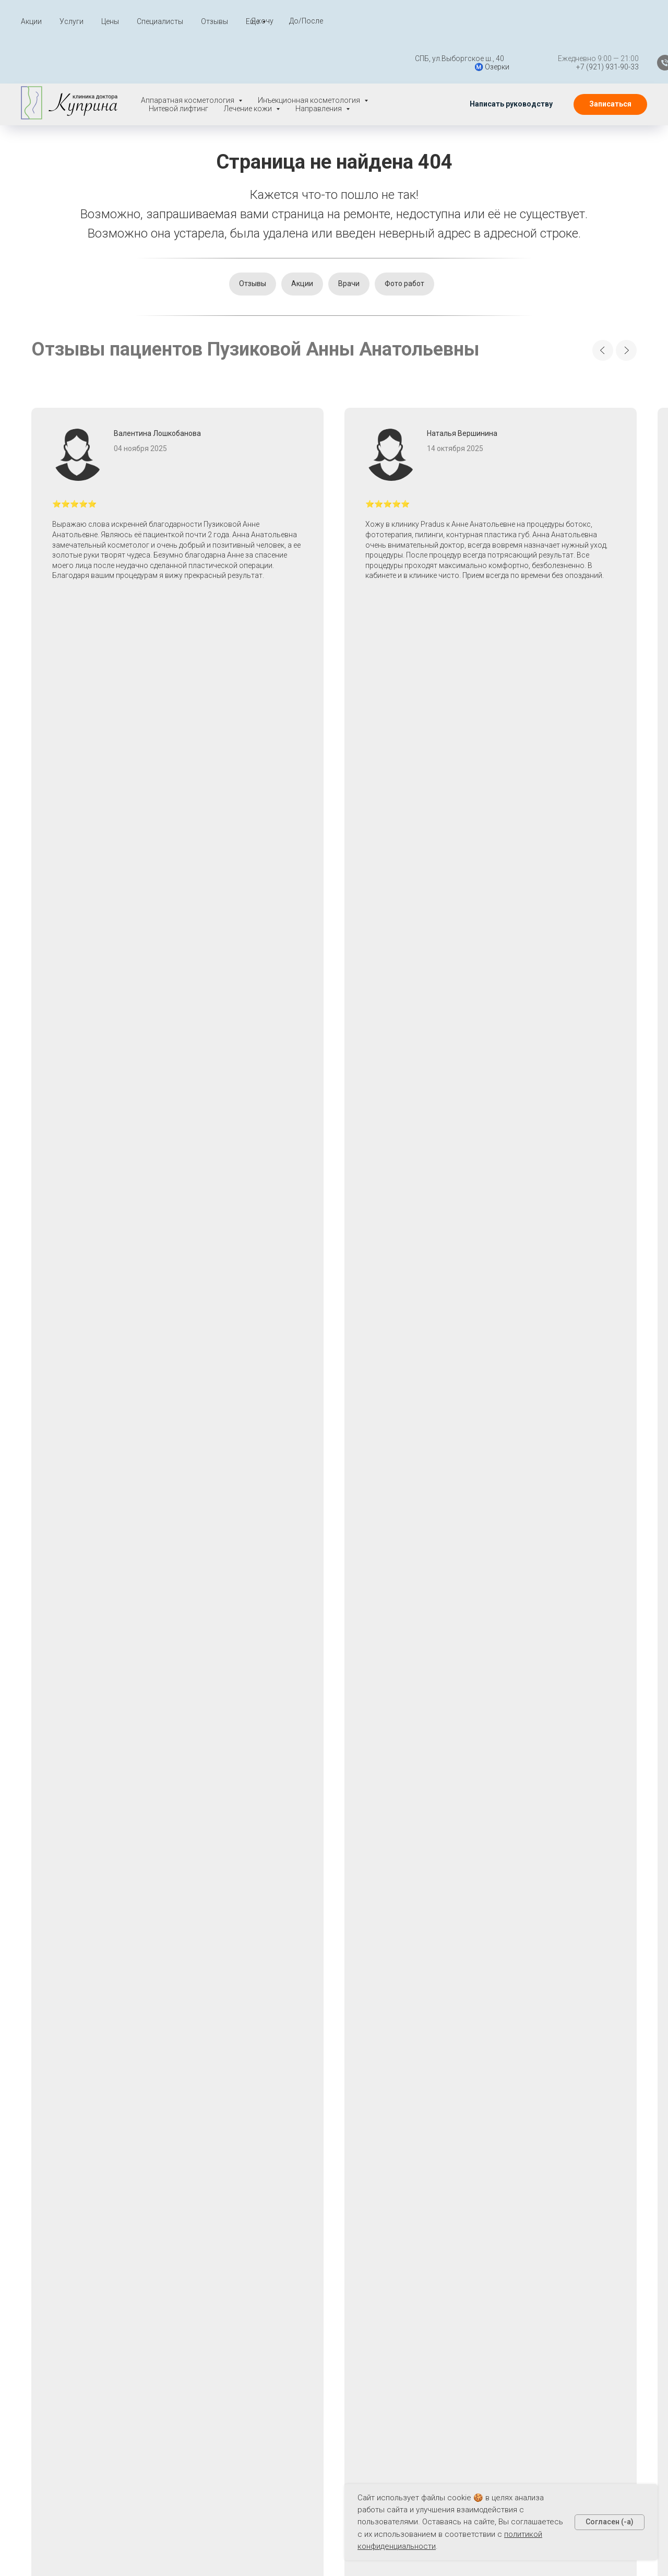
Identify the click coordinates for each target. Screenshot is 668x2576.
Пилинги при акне (437, 2279)
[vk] (602, 2140)
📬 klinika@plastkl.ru (66, 2310)
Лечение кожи (339, 2243)
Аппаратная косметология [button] (188, 100)
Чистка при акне (436, 2352)
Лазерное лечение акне (440, 2173)
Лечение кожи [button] (248, 108)
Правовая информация (73, 2201)
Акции (31, 21)
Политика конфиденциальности (88, 2221)
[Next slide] (626, 350)
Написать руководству (75, 2291)
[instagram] (625, 2140)
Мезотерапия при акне (438, 2256)
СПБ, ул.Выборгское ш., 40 (431, 58)
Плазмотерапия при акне (442, 2301)
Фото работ (404, 283)
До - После (240, 2222)
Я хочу (262, 21)
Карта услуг (241, 2310)
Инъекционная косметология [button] (310, 100)
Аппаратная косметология (339, 2155)
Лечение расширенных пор (439, 2201)
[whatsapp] (556, 2140)
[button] (511, 104)
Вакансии (47, 2241)
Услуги (71, 21)
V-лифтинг (331, 2223)
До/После (306, 21)
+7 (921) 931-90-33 (579, 67)
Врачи (349, 283)
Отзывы (214, 21)
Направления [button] (319, 108)
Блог (228, 2275)
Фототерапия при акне (438, 2329)
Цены (110, 21)
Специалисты (160, 21)
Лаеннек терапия (437, 2150)
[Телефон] (637, 62)
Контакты (237, 2328)
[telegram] (579, 2140)
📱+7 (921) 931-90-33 (69, 2330)
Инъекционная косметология (339, 2183)
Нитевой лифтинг (178, 108)
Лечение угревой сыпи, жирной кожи (442, 2228)
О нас (229, 2257)
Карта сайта (242, 2293)
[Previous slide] (602, 350)
